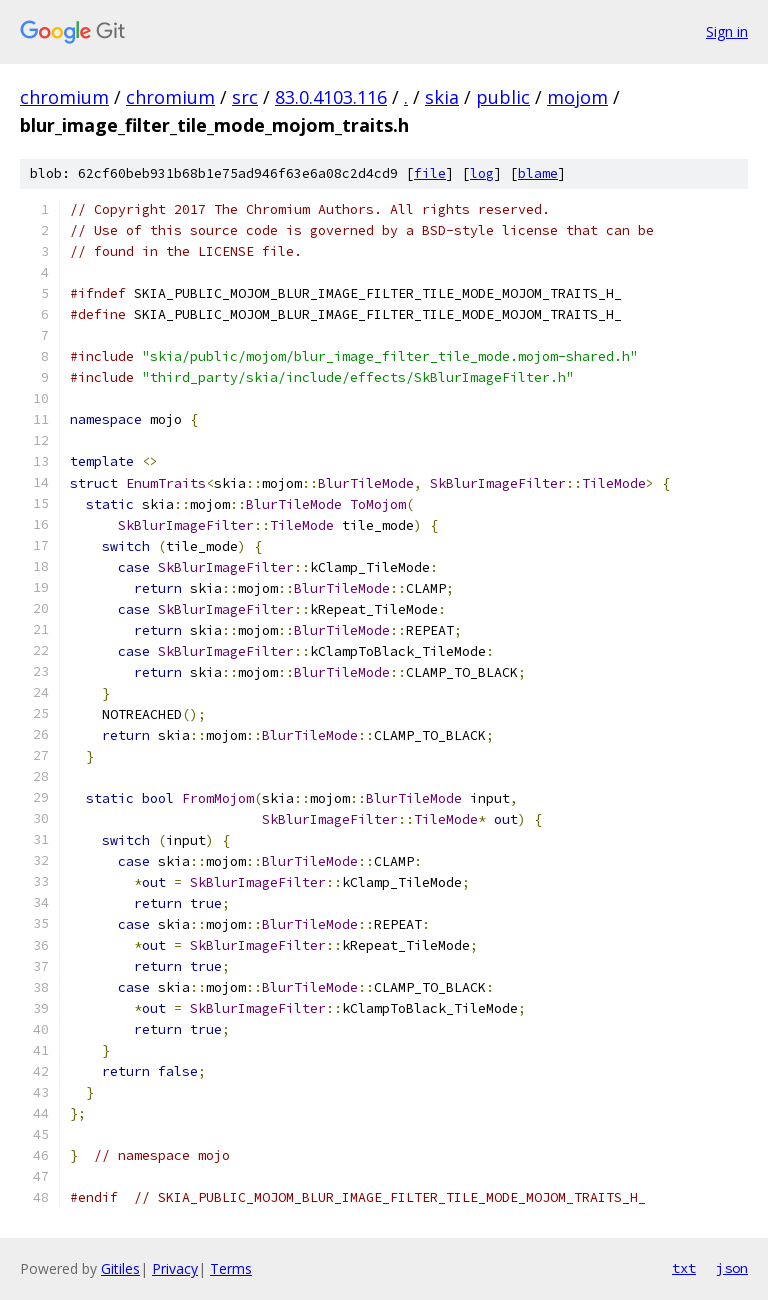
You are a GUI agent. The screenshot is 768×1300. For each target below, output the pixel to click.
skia (442, 97)
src (245, 97)
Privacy (175, 1268)
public (503, 97)
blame (538, 173)
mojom (577, 97)
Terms (231, 1268)
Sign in (727, 31)
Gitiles (120, 1268)
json (732, 1268)
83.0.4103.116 (331, 97)
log (482, 173)
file (430, 173)
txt (684, 1268)
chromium (64, 97)
